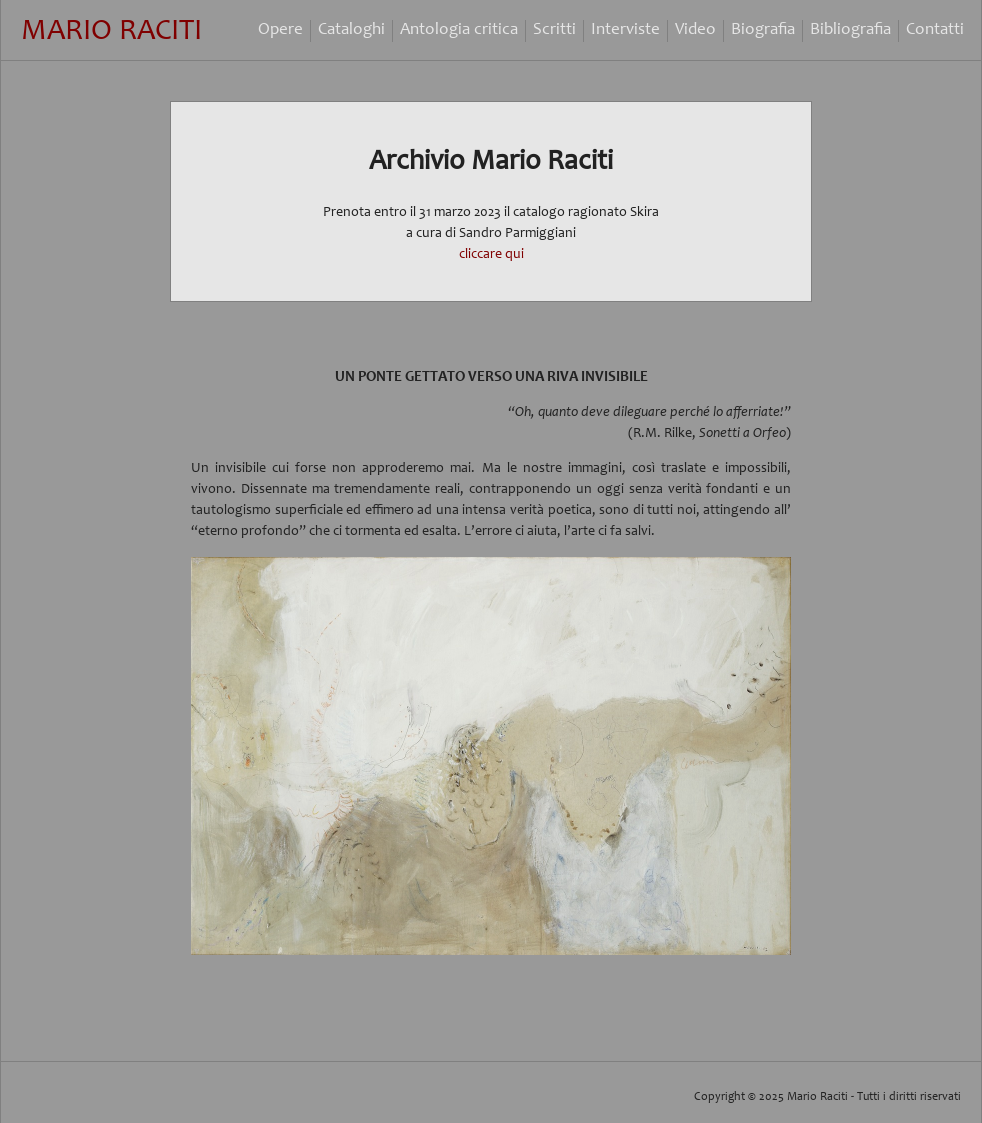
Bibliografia (850, 30)
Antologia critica (459, 30)
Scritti (554, 30)
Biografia (763, 30)
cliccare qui (491, 255)
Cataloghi (351, 30)
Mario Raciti (111, 32)
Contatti (935, 30)
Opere (280, 30)
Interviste (625, 30)
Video (695, 30)
